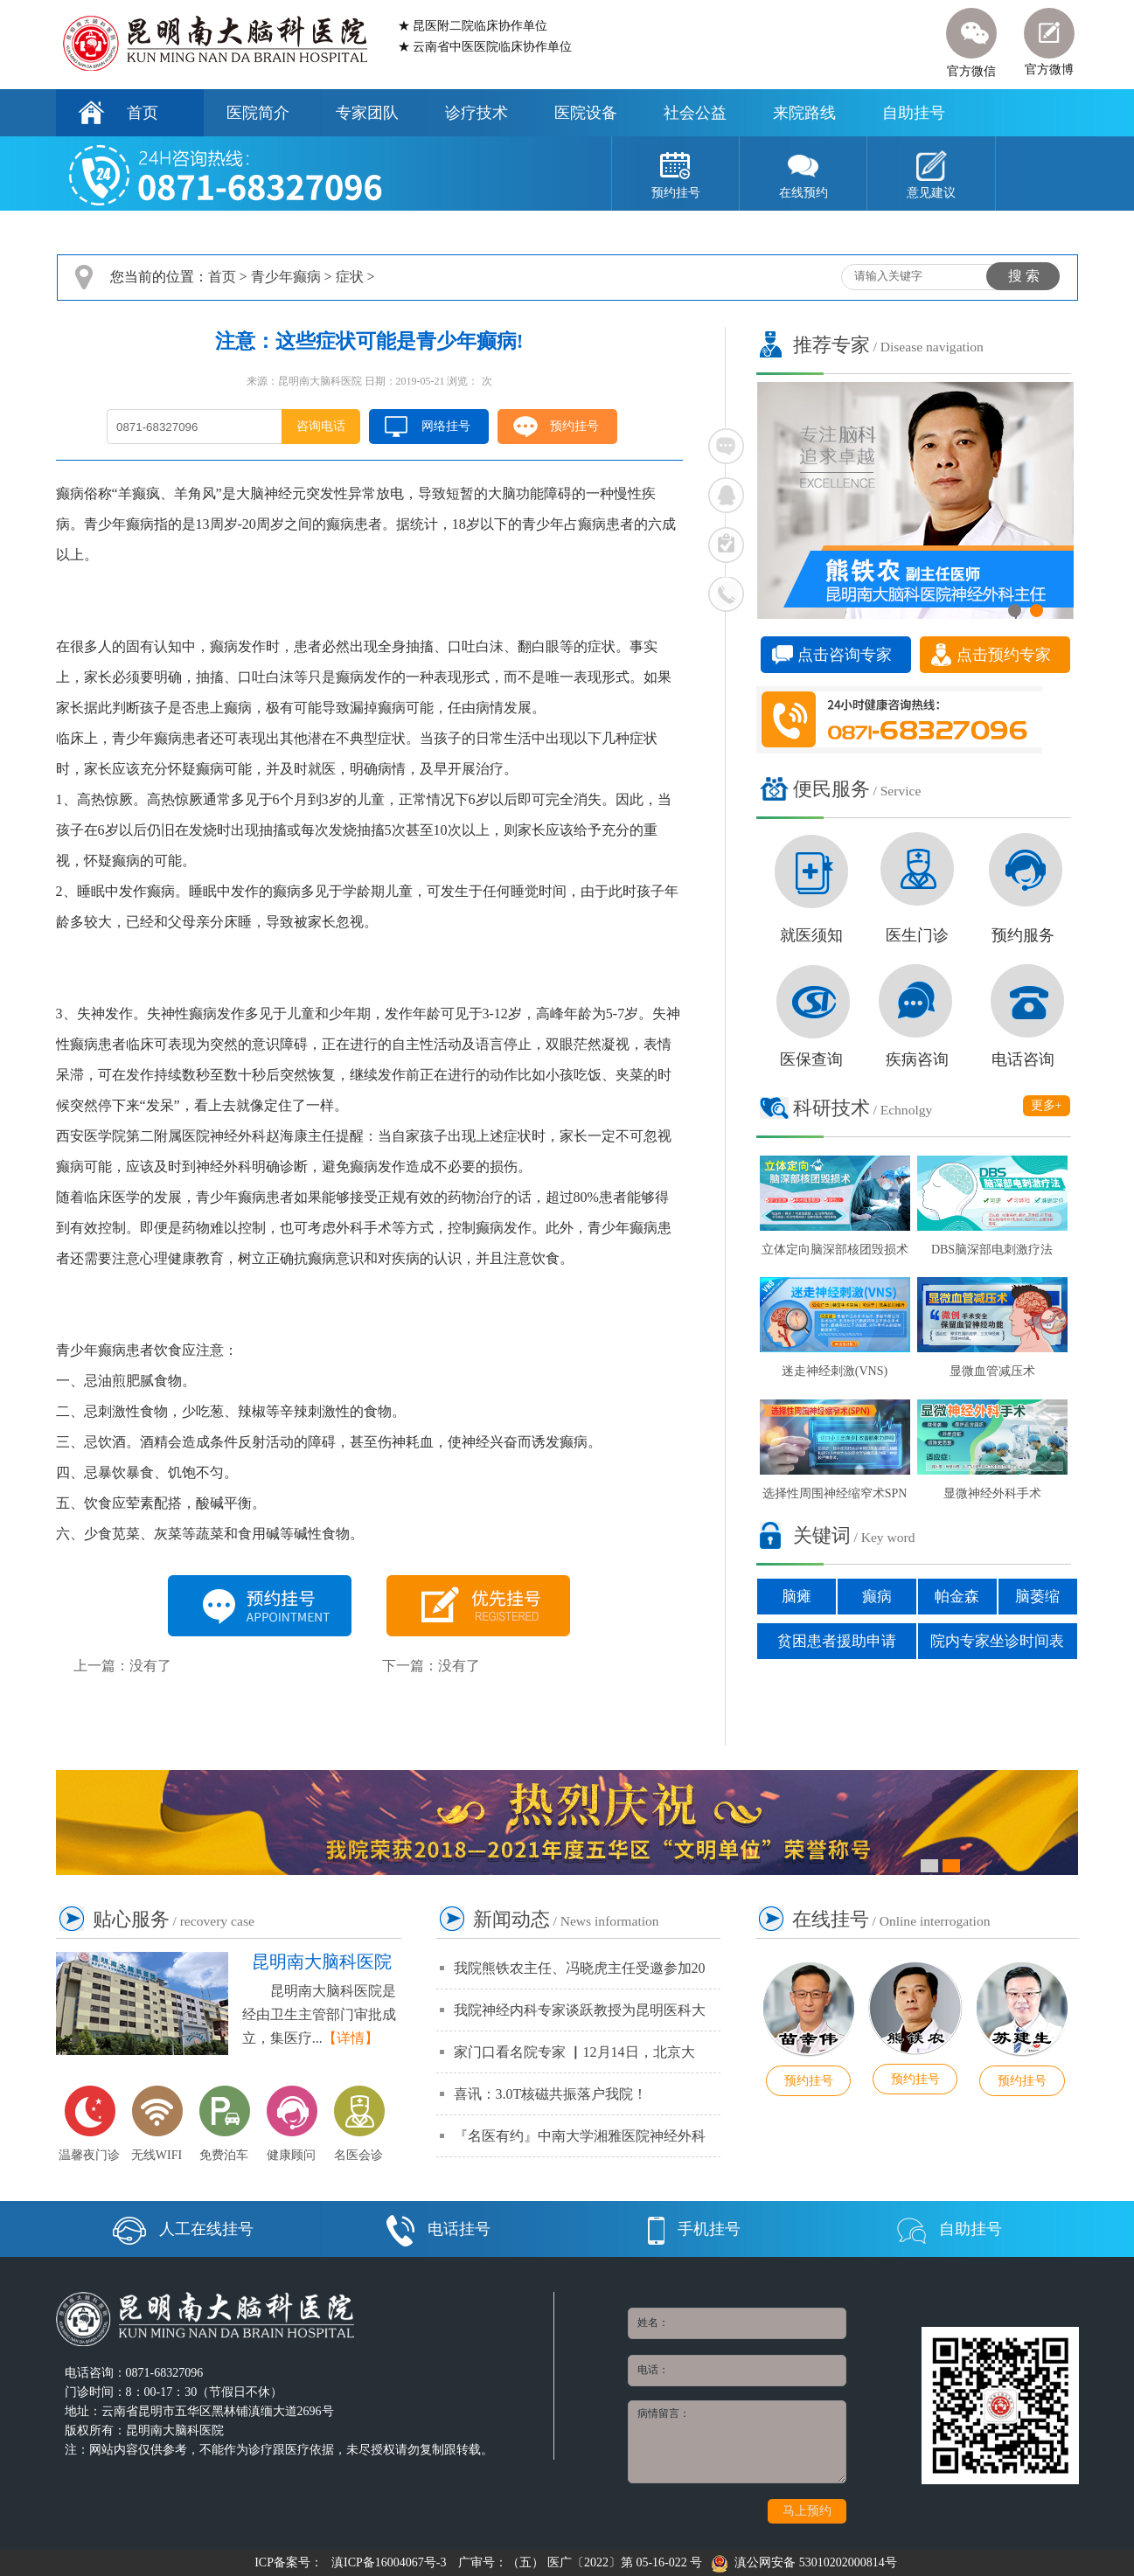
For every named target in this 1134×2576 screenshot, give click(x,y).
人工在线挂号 (183, 2229)
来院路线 (804, 113)
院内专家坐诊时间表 (997, 1641)
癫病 (877, 1596)
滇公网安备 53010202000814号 (804, 2562)
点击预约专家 (1004, 654)
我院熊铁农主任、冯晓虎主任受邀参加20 (580, 1968)
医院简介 (257, 113)
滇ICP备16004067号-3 (388, 2562)
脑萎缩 (1037, 1596)
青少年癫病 (286, 276)
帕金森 (957, 1596)
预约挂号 (574, 426)
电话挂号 (438, 2229)
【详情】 (351, 2038)
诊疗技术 (476, 113)
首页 (142, 113)
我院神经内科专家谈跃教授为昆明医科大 (580, 2010)
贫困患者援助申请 (836, 1641)
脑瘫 (796, 1596)
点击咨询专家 (844, 654)
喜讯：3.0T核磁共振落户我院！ (551, 2093)
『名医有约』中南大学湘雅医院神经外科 (580, 2135)
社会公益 (695, 113)
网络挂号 (445, 426)
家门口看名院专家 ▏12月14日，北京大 (574, 2052)
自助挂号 (913, 113)
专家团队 (367, 113)
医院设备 (585, 113)
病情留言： (737, 2441)
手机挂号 (694, 2229)
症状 (350, 276)
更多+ (1046, 1105)
